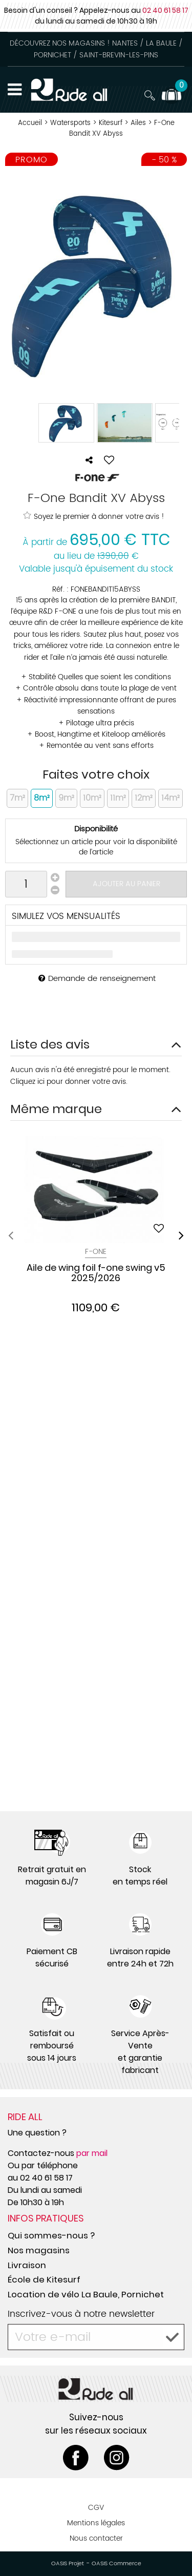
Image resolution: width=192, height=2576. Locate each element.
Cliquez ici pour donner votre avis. (68, 1081)
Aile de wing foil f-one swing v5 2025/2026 (96, 1273)
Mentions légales (96, 2523)
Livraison (27, 2265)
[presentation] (10, 1235)
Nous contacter (96, 2538)
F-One (95, 1252)
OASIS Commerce (116, 2564)
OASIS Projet (67, 2564)
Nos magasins (39, 2250)
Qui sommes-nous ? (51, 2235)
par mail (92, 2153)
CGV (96, 2508)
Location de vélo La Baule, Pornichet (86, 2294)
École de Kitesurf (44, 2279)
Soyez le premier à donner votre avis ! (93, 516)
